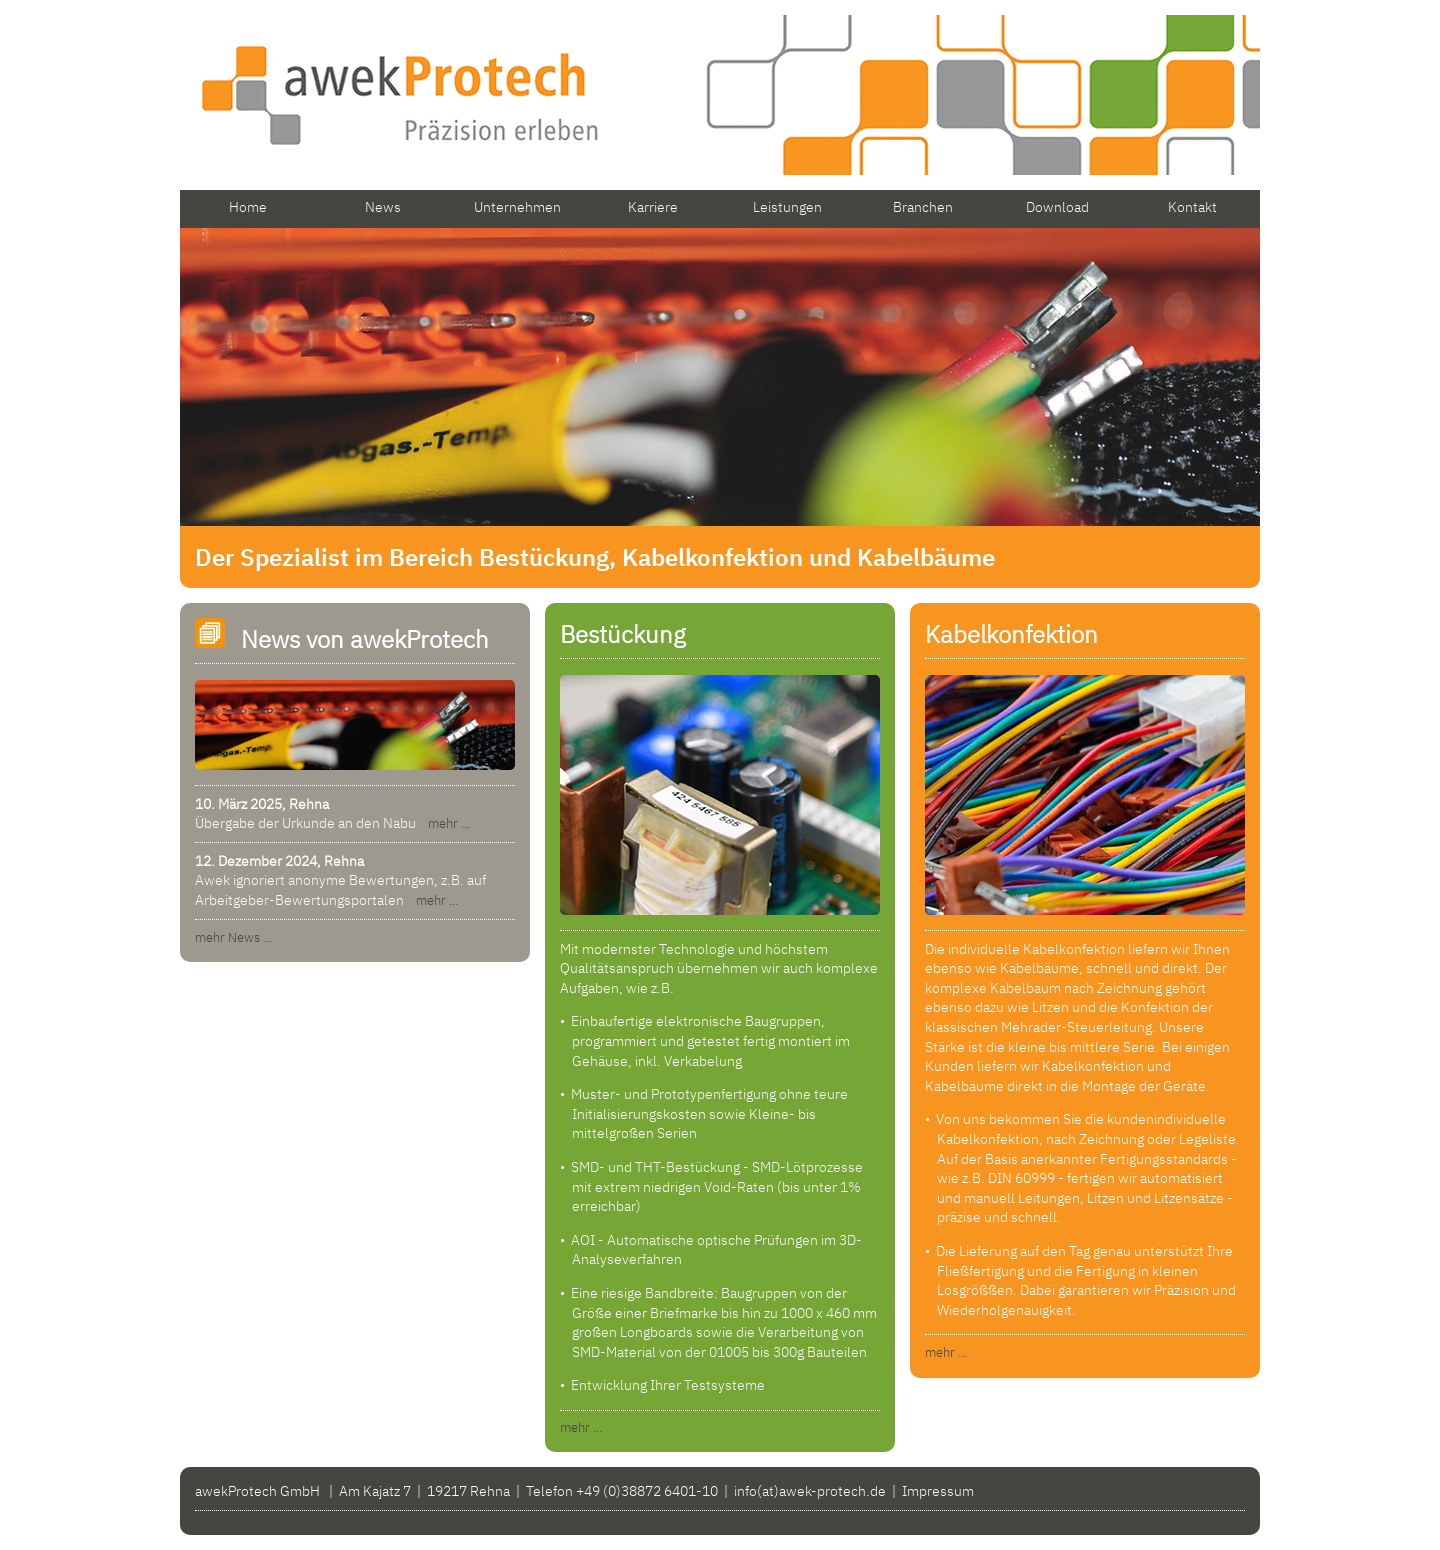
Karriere (653, 207)
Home (248, 207)
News (383, 207)
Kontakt (1192, 207)
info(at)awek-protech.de (810, 1491)
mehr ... (444, 823)
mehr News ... (233, 937)
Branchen (923, 207)
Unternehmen (517, 207)
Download (1057, 207)
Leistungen (787, 207)
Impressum (938, 1491)
